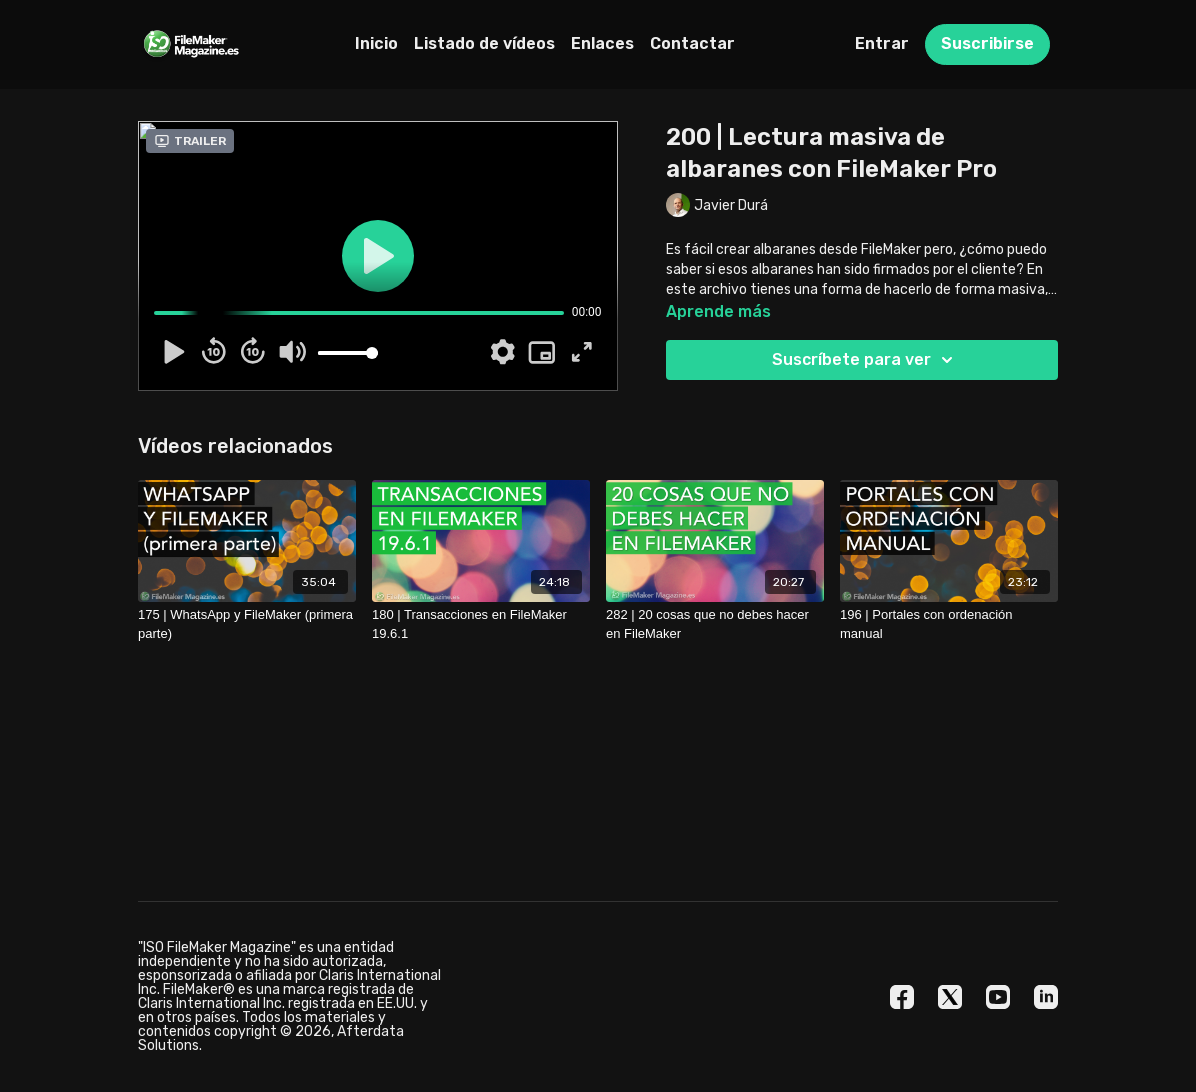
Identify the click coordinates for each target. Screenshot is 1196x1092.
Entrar (882, 43)
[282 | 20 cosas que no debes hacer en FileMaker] (715, 624)
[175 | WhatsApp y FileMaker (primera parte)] (247, 624)
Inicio (376, 43)
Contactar (692, 43)
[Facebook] (902, 997)
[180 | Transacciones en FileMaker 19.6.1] (481, 624)
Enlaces (602, 43)
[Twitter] (950, 997)
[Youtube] (998, 997)
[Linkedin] (1046, 997)
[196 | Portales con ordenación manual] (949, 624)
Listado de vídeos (484, 43)
